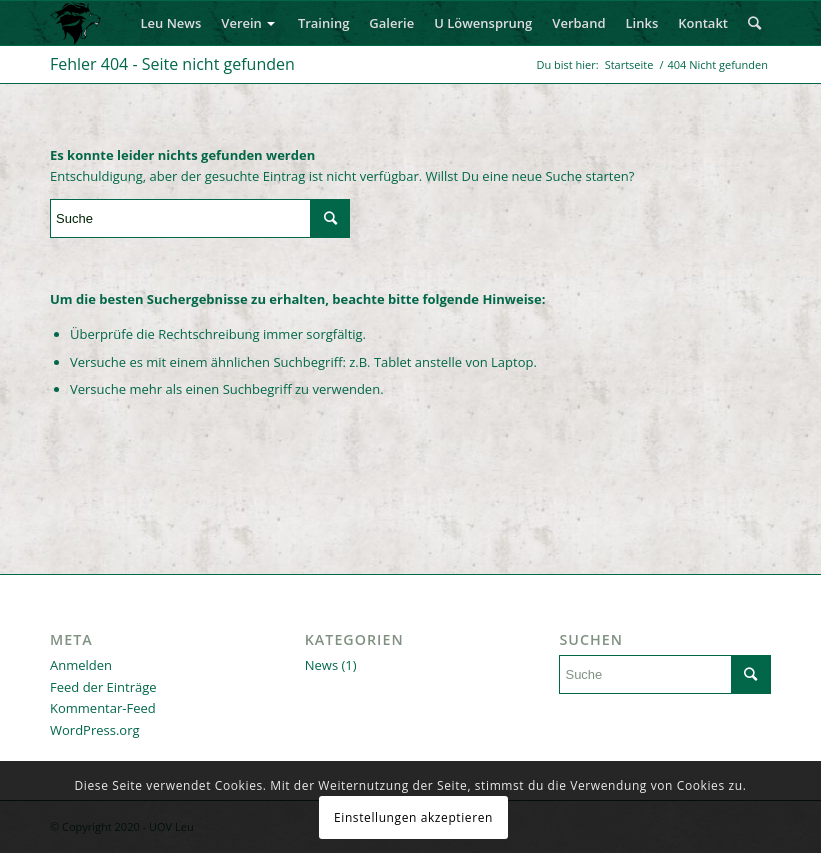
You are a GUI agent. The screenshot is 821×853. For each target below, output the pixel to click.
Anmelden (81, 665)
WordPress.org (95, 730)
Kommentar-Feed (103, 708)
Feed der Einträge (103, 687)
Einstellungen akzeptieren (413, 817)
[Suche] (754, 23)
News (321, 665)
